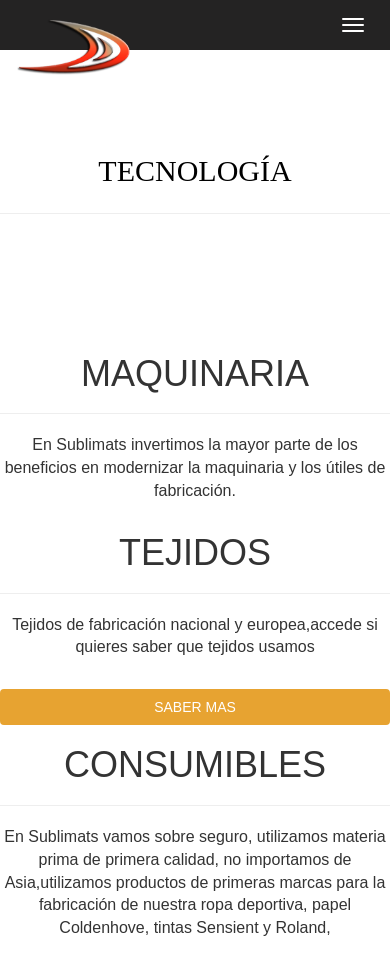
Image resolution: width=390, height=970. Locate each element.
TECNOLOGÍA (194, 170)
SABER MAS (195, 707)
